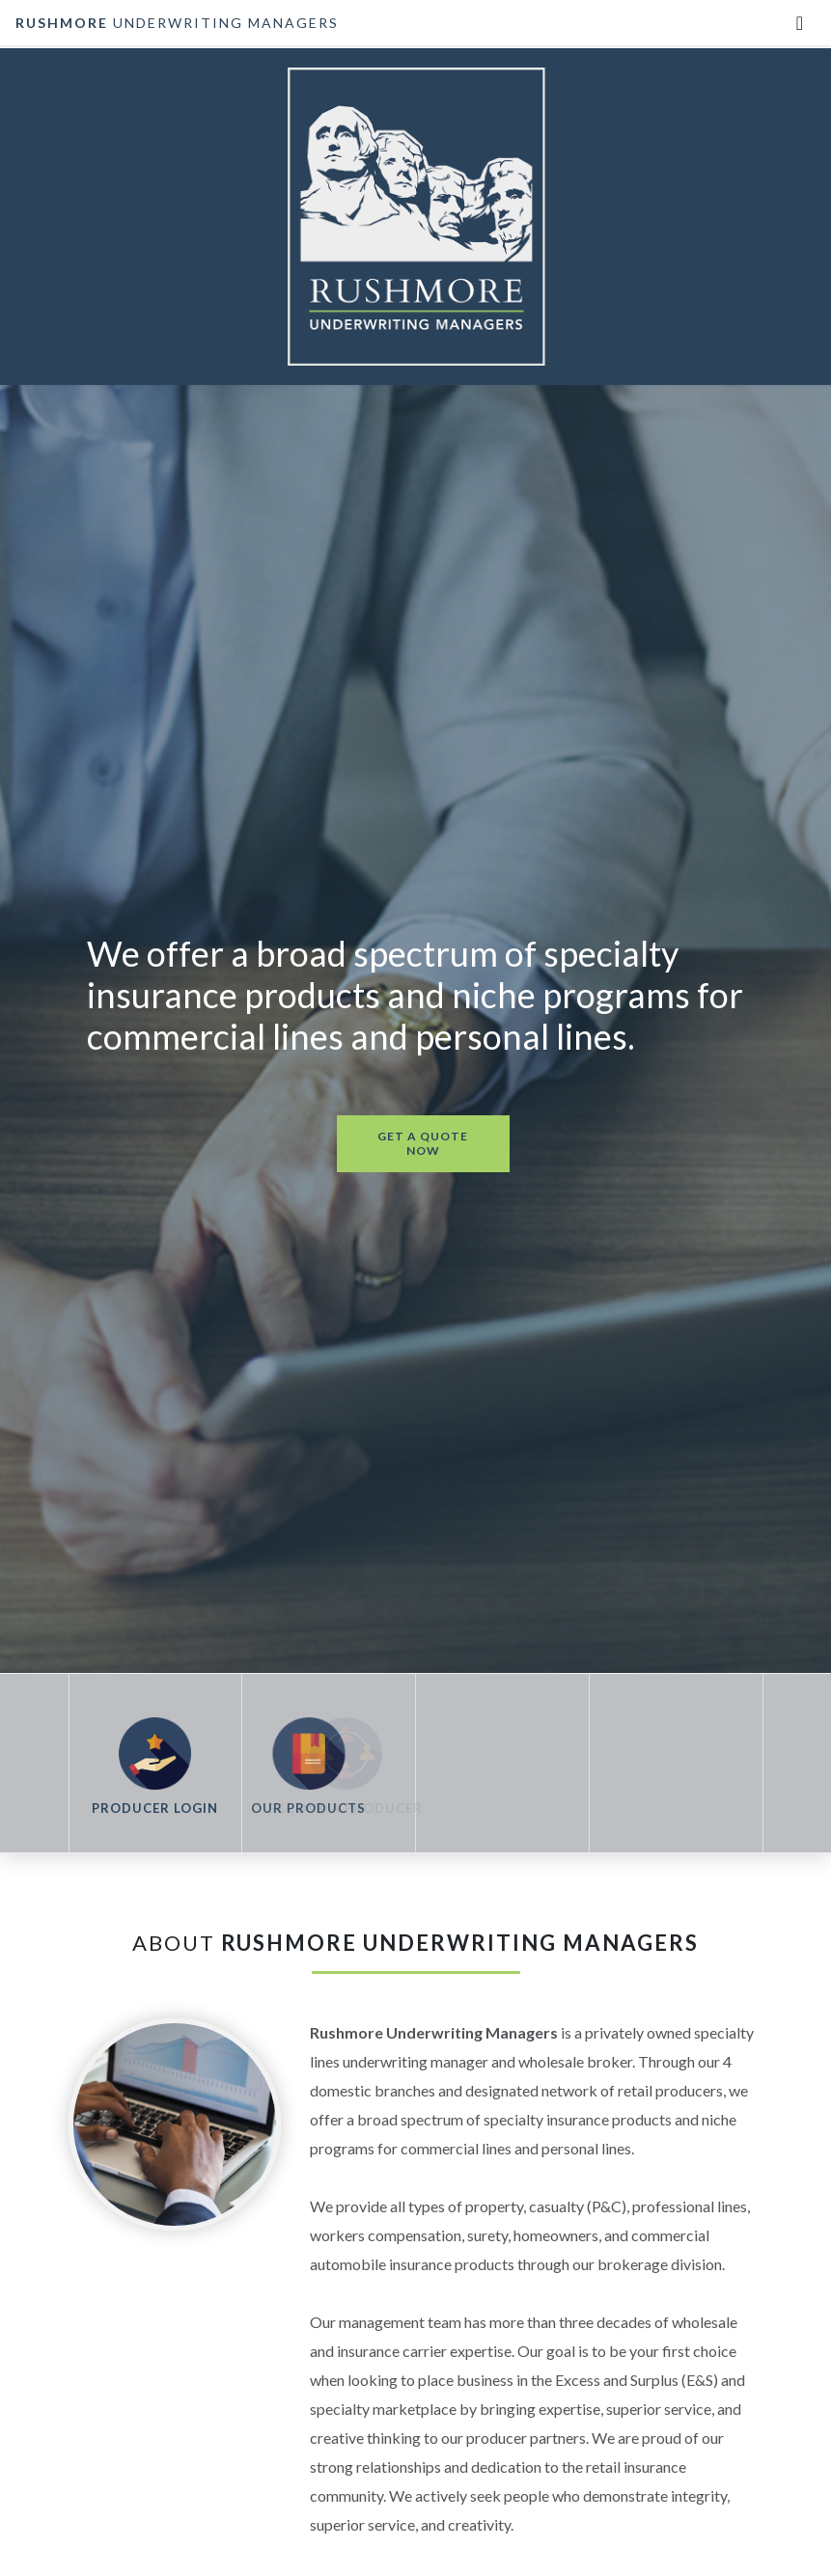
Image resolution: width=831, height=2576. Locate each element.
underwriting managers (177, 22)
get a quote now (422, 1143)
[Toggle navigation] (800, 23)
